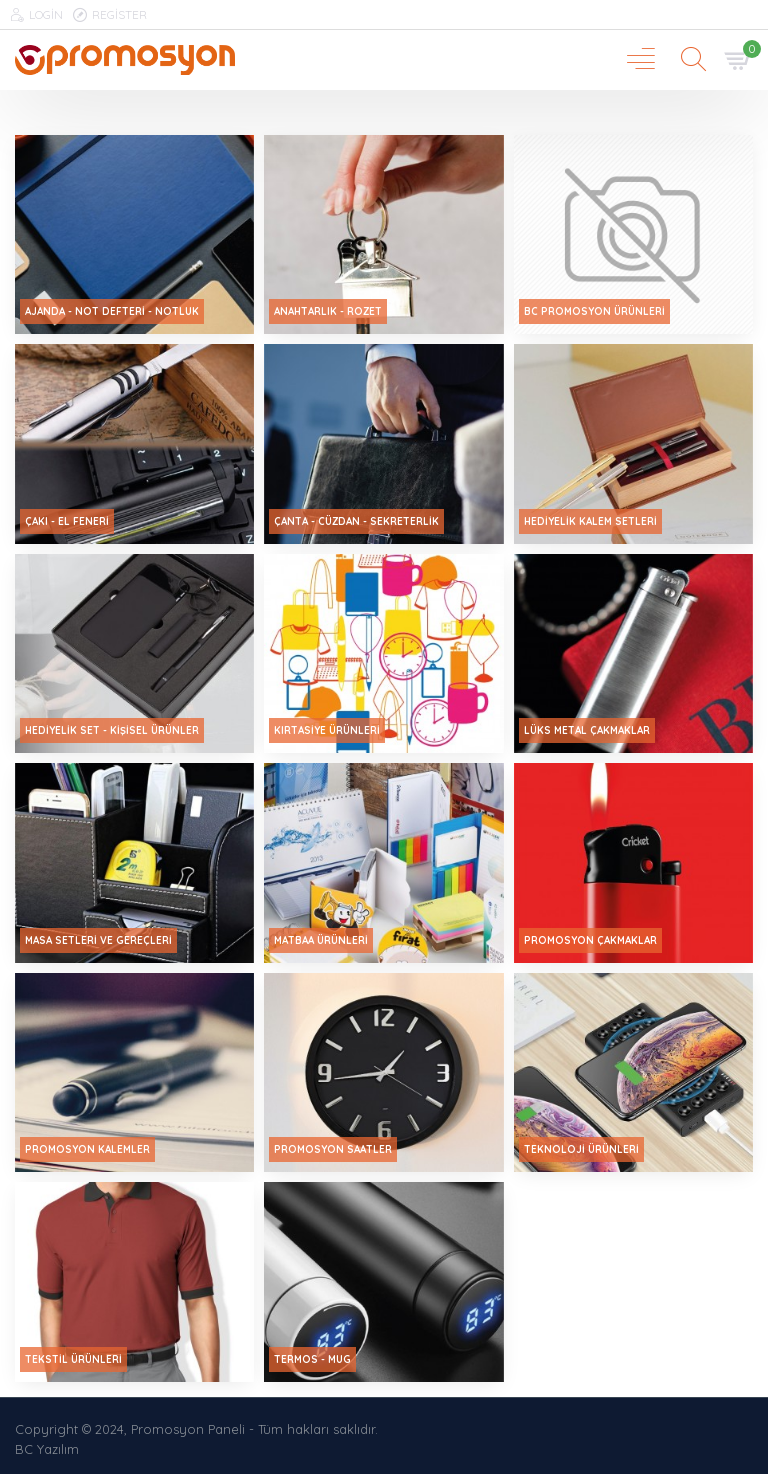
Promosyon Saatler (333, 1149)
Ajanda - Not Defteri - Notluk (112, 311)
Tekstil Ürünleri (73, 1359)
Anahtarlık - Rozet (328, 311)
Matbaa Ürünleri (321, 940)
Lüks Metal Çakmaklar (587, 730)
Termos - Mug (312, 1359)
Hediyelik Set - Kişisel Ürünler (112, 730)
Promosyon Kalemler (87, 1149)
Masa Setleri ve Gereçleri (98, 940)
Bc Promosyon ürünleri (594, 311)
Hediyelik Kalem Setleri (590, 521)
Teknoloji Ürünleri (581, 1149)
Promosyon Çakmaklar (590, 940)
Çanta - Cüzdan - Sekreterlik (356, 521)
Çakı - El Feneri (67, 521)
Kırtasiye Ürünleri (327, 730)
